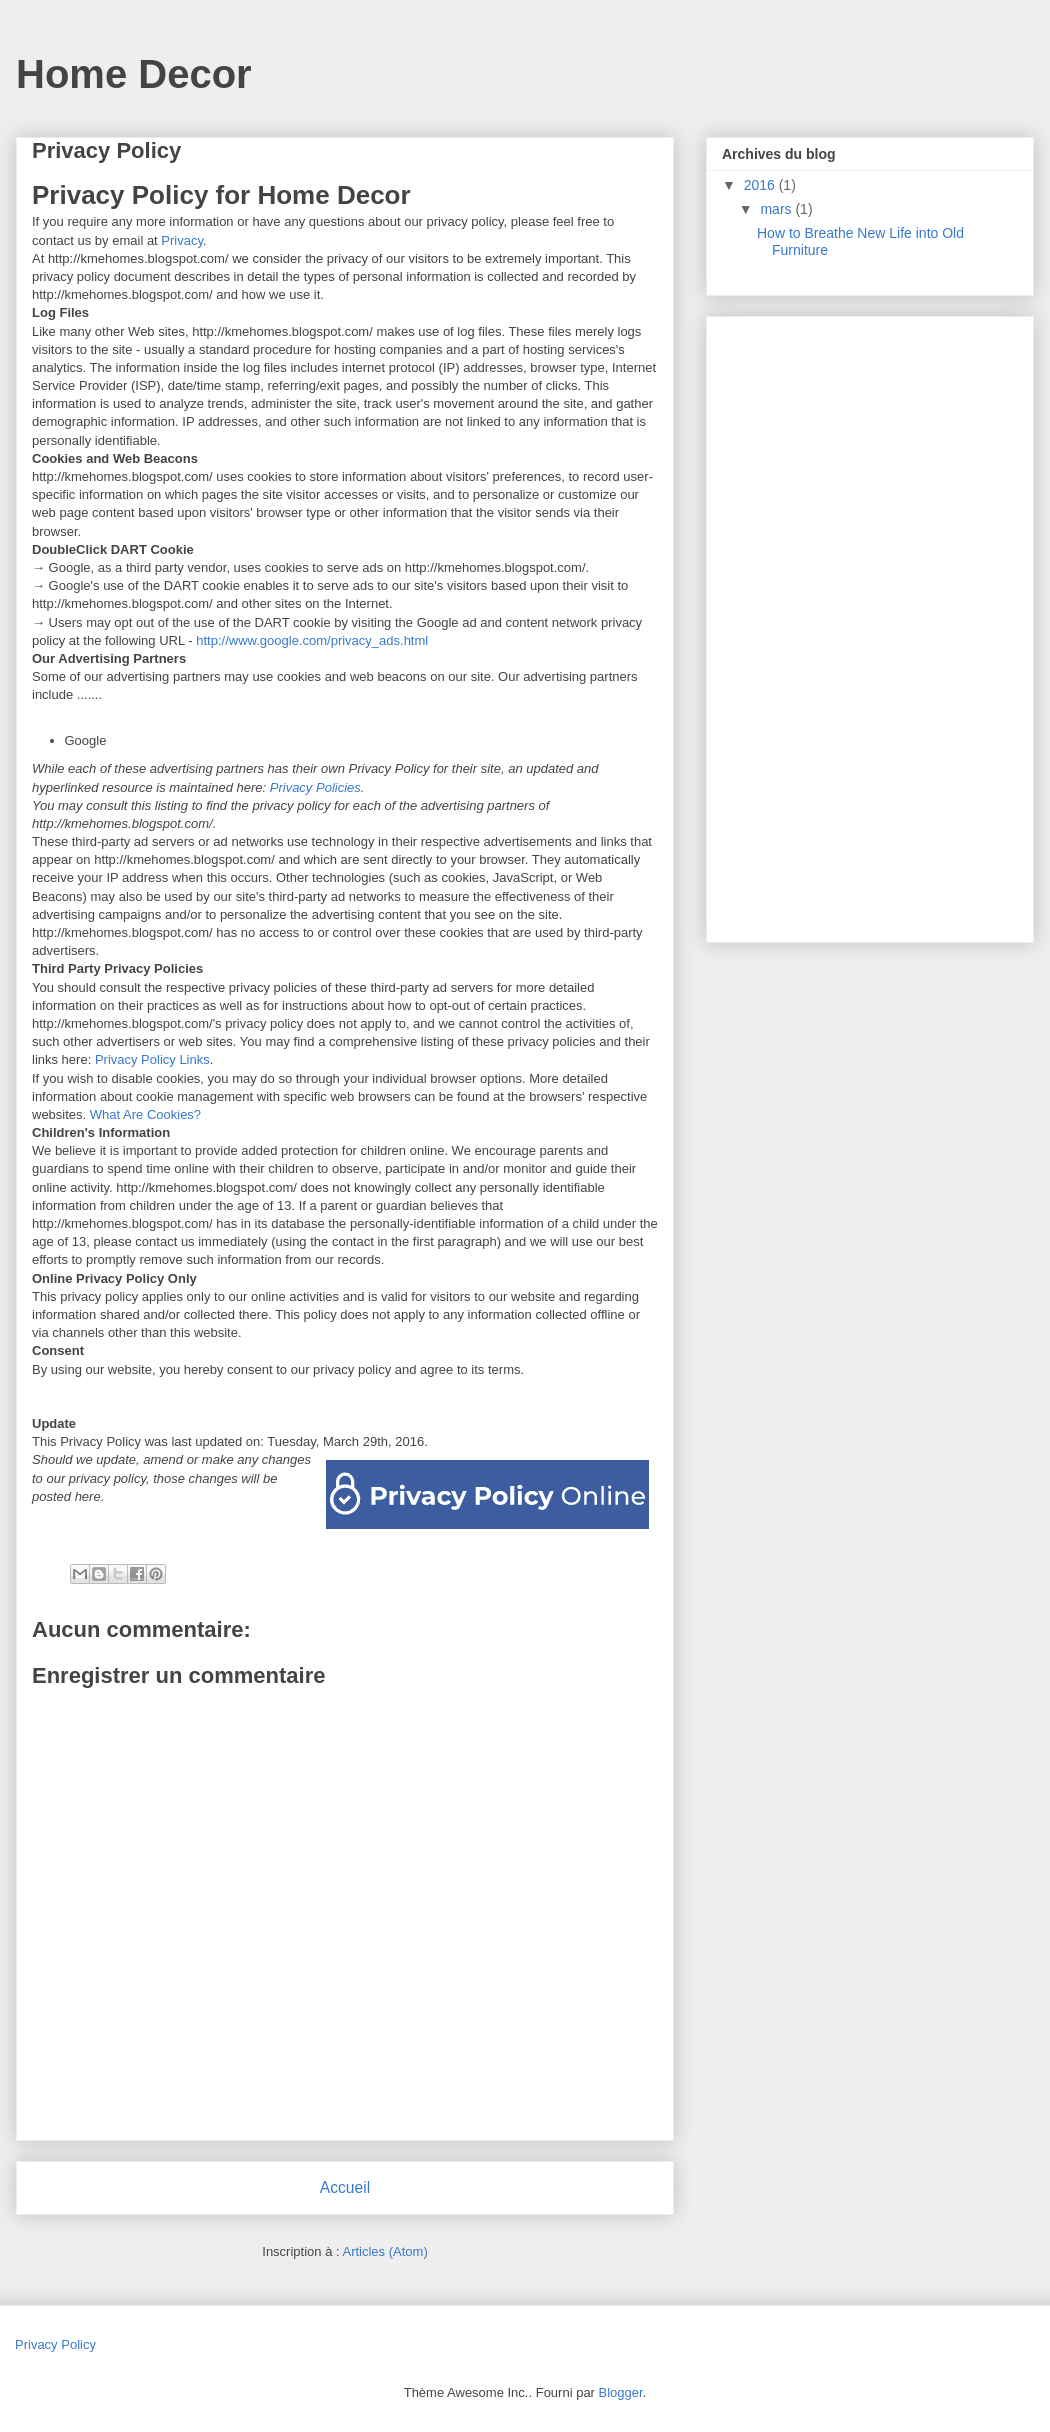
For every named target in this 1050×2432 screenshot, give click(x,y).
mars (777, 209)
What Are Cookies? (145, 1114)
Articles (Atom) (384, 2251)
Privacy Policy (55, 2344)
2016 (761, 185)
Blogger (621, 2392)
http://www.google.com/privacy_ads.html (312, 640)
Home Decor (134, 74)
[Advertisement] (872, 624)
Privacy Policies (315, 787)
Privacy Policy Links (152, 1059)
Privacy (182, 240)
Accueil (345, 2187)
